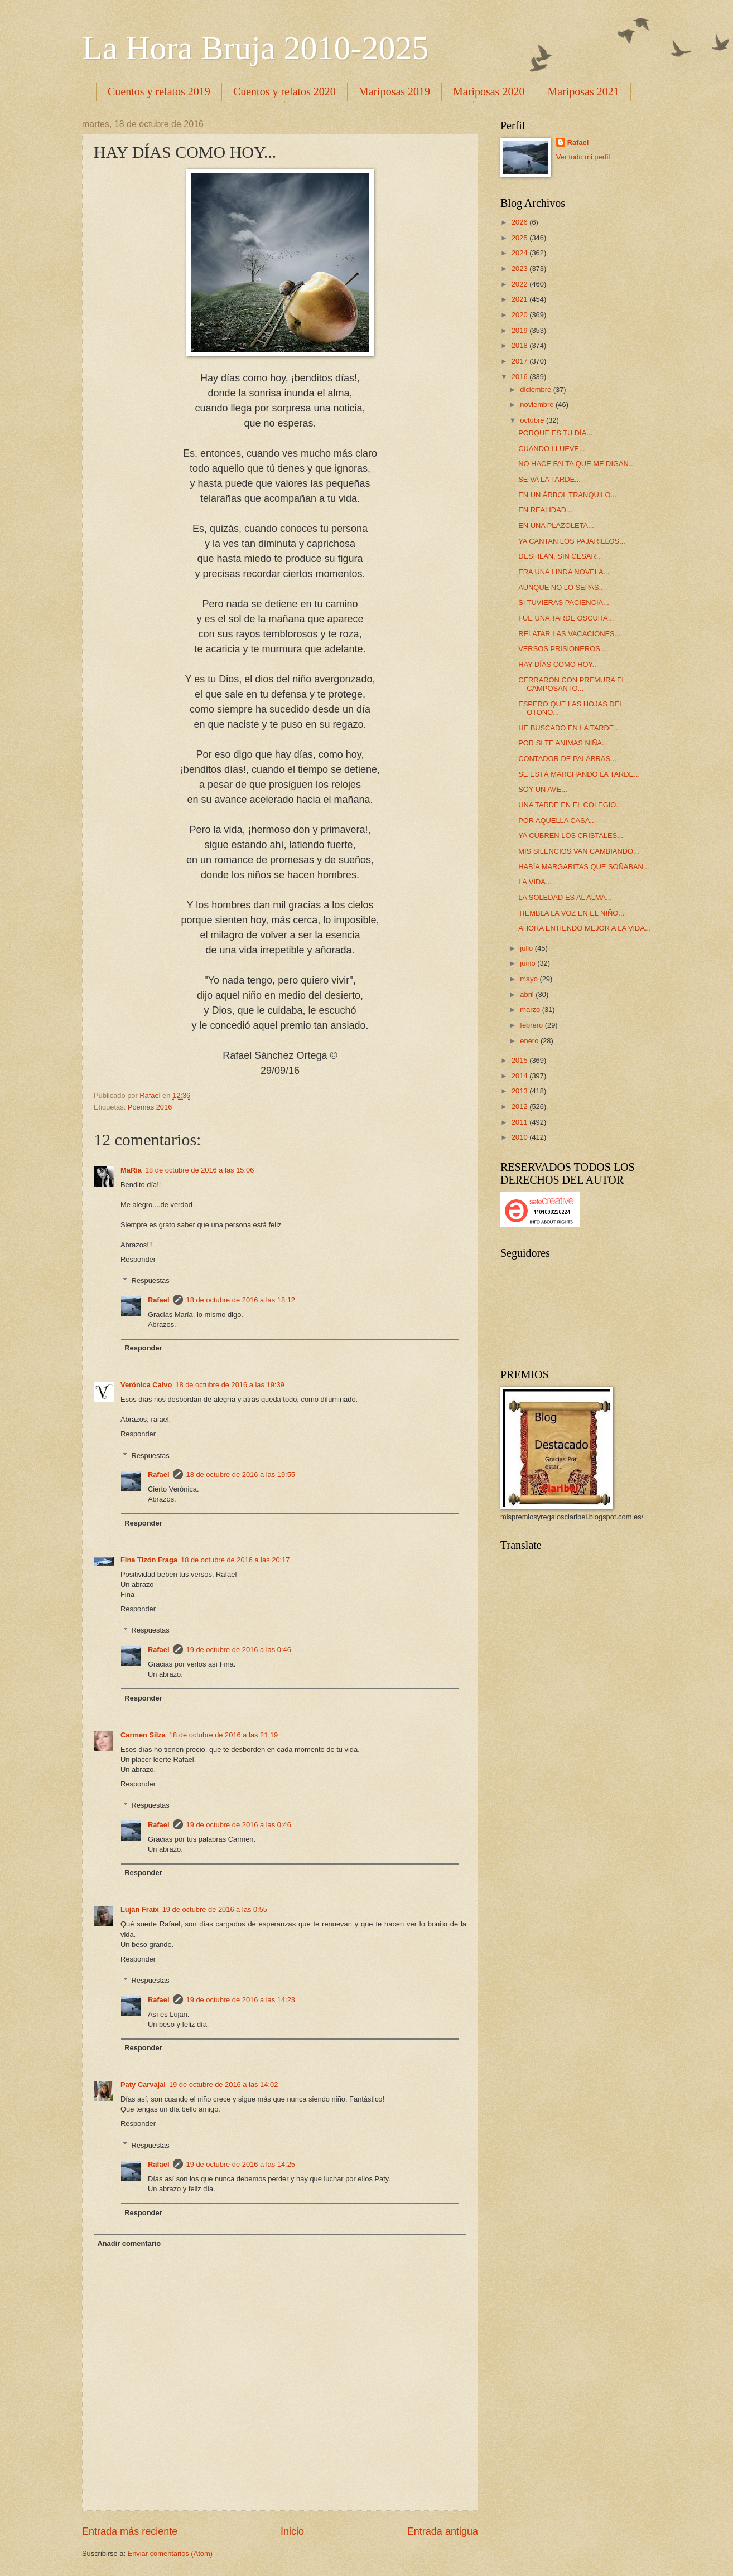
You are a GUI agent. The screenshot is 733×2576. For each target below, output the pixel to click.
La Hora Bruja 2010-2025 (255, 48)
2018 (520, 345)
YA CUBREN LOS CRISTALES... (570, 835)
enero (530, 1041)
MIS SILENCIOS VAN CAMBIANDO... (578, 851)
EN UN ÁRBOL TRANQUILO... (567, 495)
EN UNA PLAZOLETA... (556, 525)
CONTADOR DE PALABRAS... (567, 758)
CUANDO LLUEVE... (551, 448)
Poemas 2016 (150, 1107)
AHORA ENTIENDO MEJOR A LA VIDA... (584, 928)
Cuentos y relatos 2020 (284, 91)
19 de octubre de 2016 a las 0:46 (238, 1649)
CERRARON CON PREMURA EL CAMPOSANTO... (571, 684)
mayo (529, 979)
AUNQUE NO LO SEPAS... (561, 587)
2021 (520, 299)
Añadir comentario (129, 2243)
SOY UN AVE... (542, 789)
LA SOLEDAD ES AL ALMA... (565, 897)
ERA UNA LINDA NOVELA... (563, 572)
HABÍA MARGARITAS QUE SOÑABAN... (583, 867)
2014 (520, 1076)
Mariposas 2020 (488, 91)
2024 (520, 253)
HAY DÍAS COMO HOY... (558, 664)
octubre (533, 420)
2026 (520, 222)
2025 (520, 238)
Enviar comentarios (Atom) (170, 2553)
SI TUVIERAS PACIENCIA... (563, 602)
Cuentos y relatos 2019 (159, 91)
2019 (520, 330)
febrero (532, 1025)
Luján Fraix (139, 1909)
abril (528, 994)
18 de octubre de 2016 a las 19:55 (240, 1474)
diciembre (536, 389)
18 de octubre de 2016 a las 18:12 (240, 1300)
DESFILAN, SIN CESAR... (560, 556)
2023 (520, 268)
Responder (138, 1259)
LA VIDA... (534, 882)
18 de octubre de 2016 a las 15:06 (199, 1170)
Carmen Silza (143, 1735)
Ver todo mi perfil (583, 157)
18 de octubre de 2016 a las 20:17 (235, 1560)
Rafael (159, 1300)
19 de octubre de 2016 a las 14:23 (240, 2000)
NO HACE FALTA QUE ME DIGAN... (576, 463)
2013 (520, 1091)
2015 (520, 1060)
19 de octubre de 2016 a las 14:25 (240, 2164)
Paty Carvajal (143, 2084)
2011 (520, 1122)
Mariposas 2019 (394, 91)
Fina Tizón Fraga (148, 1560)
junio (528, 963)
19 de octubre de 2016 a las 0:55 (214, 1909)
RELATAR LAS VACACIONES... (569, 634)
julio (527, 948)
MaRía (131, 1170)
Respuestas (151, 1280)
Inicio (292, 2531)
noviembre (538, 404)
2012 (520, 1106)
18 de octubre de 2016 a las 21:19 (223, 1735)
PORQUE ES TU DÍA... (555, 433)
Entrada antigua (442, 2531)
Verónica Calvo (146, 1385)
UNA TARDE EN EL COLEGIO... (570, 805)
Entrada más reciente (129, 2531)
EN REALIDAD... (545, 510)
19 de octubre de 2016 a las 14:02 (223, 2084)
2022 (520, 284)
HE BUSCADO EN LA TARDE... (569, 728)
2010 (520, 1137)
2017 (520, 361)
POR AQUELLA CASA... (557, 820)
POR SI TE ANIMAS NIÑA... (563, 743)
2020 (520, 315)
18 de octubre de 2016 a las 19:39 (229, 1385)
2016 (520, 376)
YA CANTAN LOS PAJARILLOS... (571, 541)
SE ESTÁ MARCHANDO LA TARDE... (579, 774)
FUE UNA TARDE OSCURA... (566, 618)
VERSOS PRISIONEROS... (562, 649)
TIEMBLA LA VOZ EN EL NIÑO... (571, 913)
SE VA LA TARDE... (549, 479)
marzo (531, 1009)
